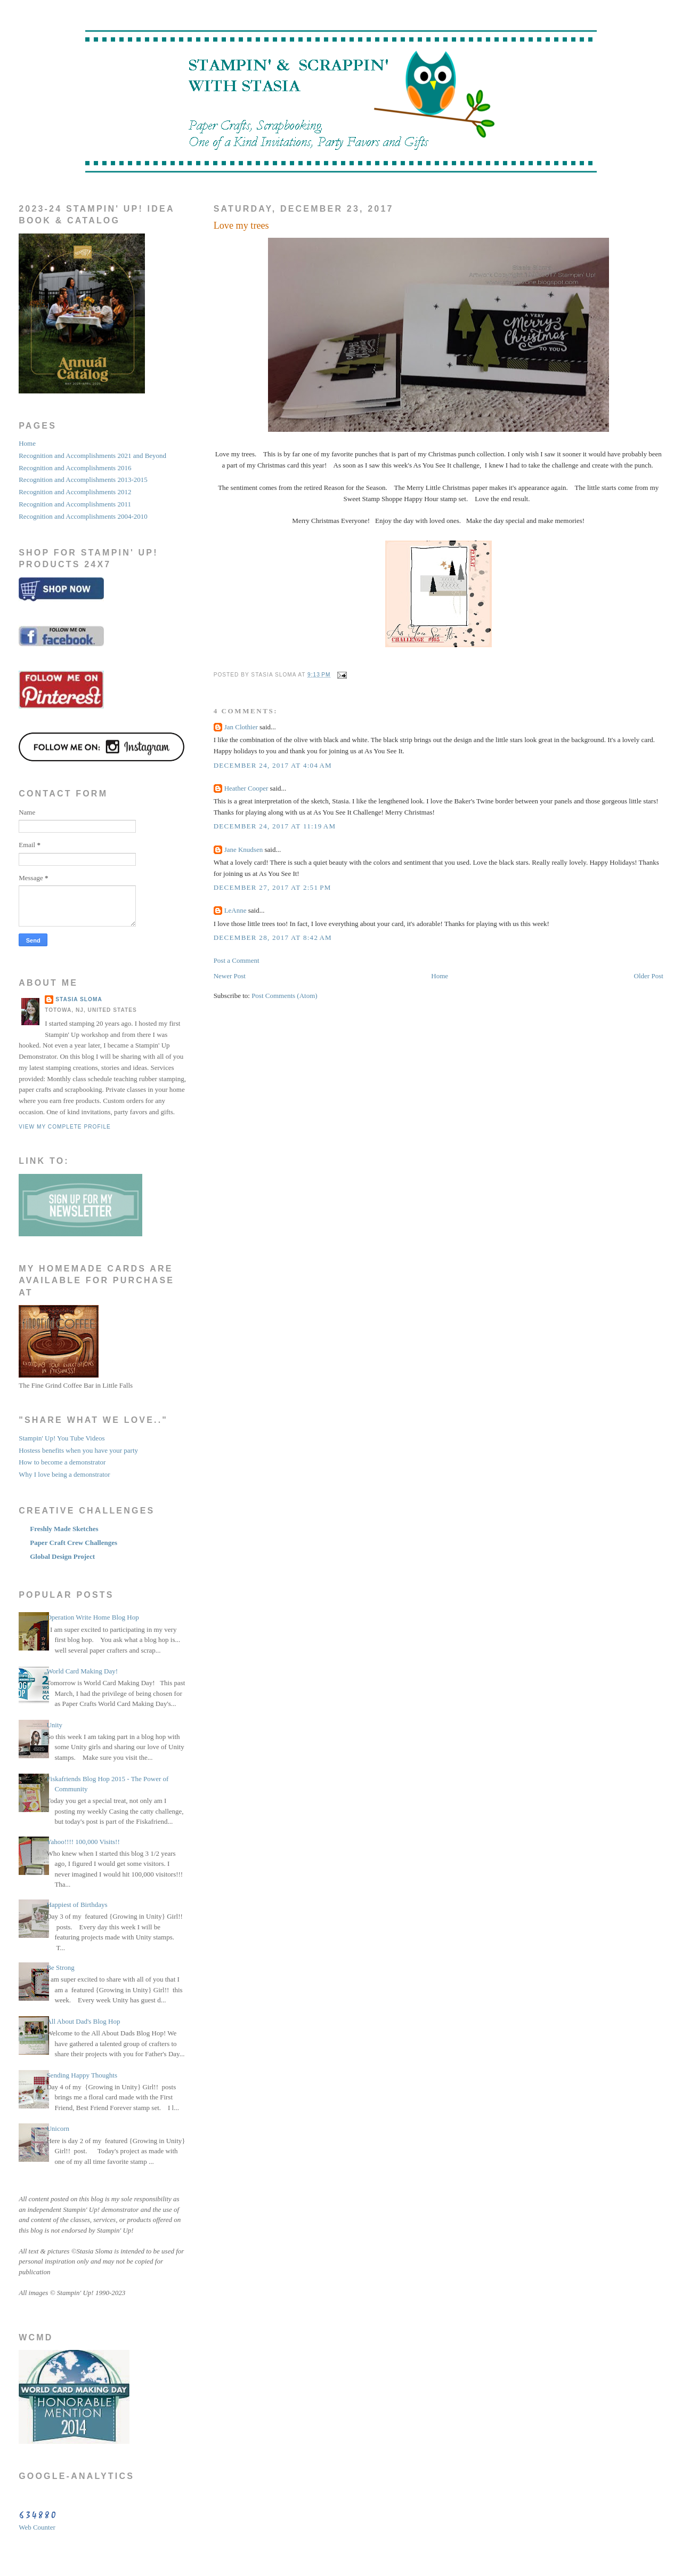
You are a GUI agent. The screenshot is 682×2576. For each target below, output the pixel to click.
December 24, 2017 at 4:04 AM (273, 765)
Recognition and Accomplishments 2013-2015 (83, 480)
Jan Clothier (241, 727)
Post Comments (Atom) (284, 996)
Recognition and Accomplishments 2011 (75, 504)
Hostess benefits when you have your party (78, 1450)
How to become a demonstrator (62, 1462)
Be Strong (60, 1967)
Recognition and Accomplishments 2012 (75, 492)
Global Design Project (62, 1556)
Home (439, 976)
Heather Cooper (246, 788)
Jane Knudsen (243, 850)
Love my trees (241, 225)
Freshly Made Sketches (64, 1529)
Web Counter (37, 2527)
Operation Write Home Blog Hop (92, 1617)
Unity (54, 1725)
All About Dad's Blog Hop (83, 2021)
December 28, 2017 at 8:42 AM (273, 937)
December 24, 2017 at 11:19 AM (275, 826)
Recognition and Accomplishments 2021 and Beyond (92, 456)
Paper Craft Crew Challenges (73, 1543)
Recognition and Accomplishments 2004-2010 (83, 516)
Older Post (648, 976)
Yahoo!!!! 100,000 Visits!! (82, 1842)
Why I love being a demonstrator (64, 1474)
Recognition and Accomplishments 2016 (75, 468)
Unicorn (57, 2128)
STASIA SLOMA (78, 999)
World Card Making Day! (82, 1671)
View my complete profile (65, 1127)
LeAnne (235, 910)
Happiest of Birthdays (76, 1905)
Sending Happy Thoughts (81, 2075)
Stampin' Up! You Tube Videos (61, 1438)
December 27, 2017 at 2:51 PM (272, 887)
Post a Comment (236, 960)
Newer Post (230, 976)
